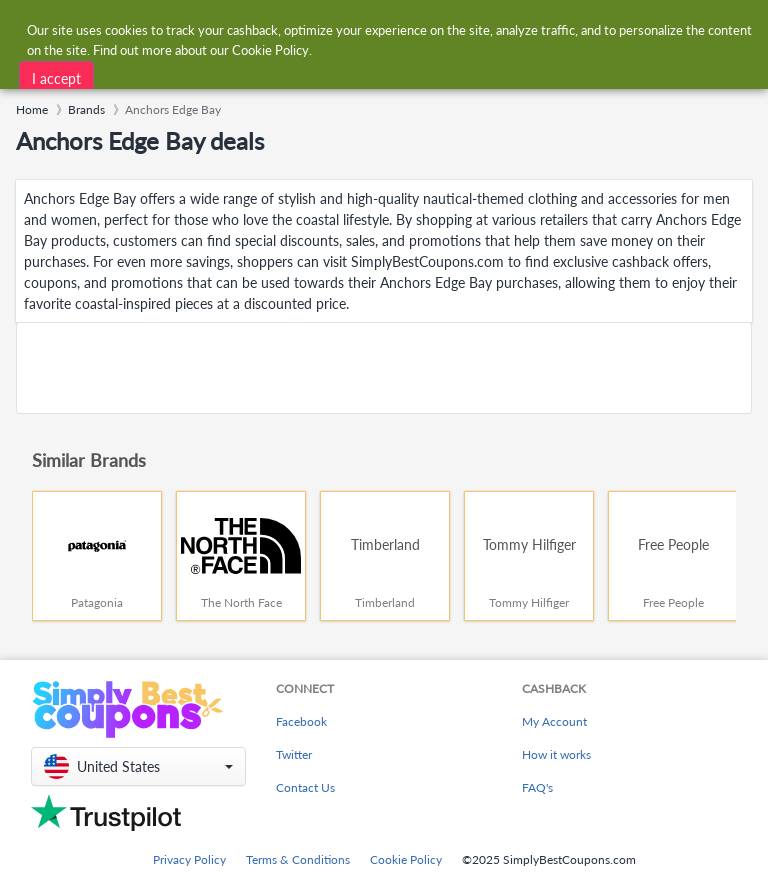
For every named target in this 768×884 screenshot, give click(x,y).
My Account (554, 721)
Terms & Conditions (298, 859)
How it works (556, 754)
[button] (138, 766)
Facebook (301, 721)
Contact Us (305, 787)
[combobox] (363, 28)
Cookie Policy (406, 859)
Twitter (294, 754)
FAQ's (537, 787)
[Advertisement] (384, 368)
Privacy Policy (189, 859)
